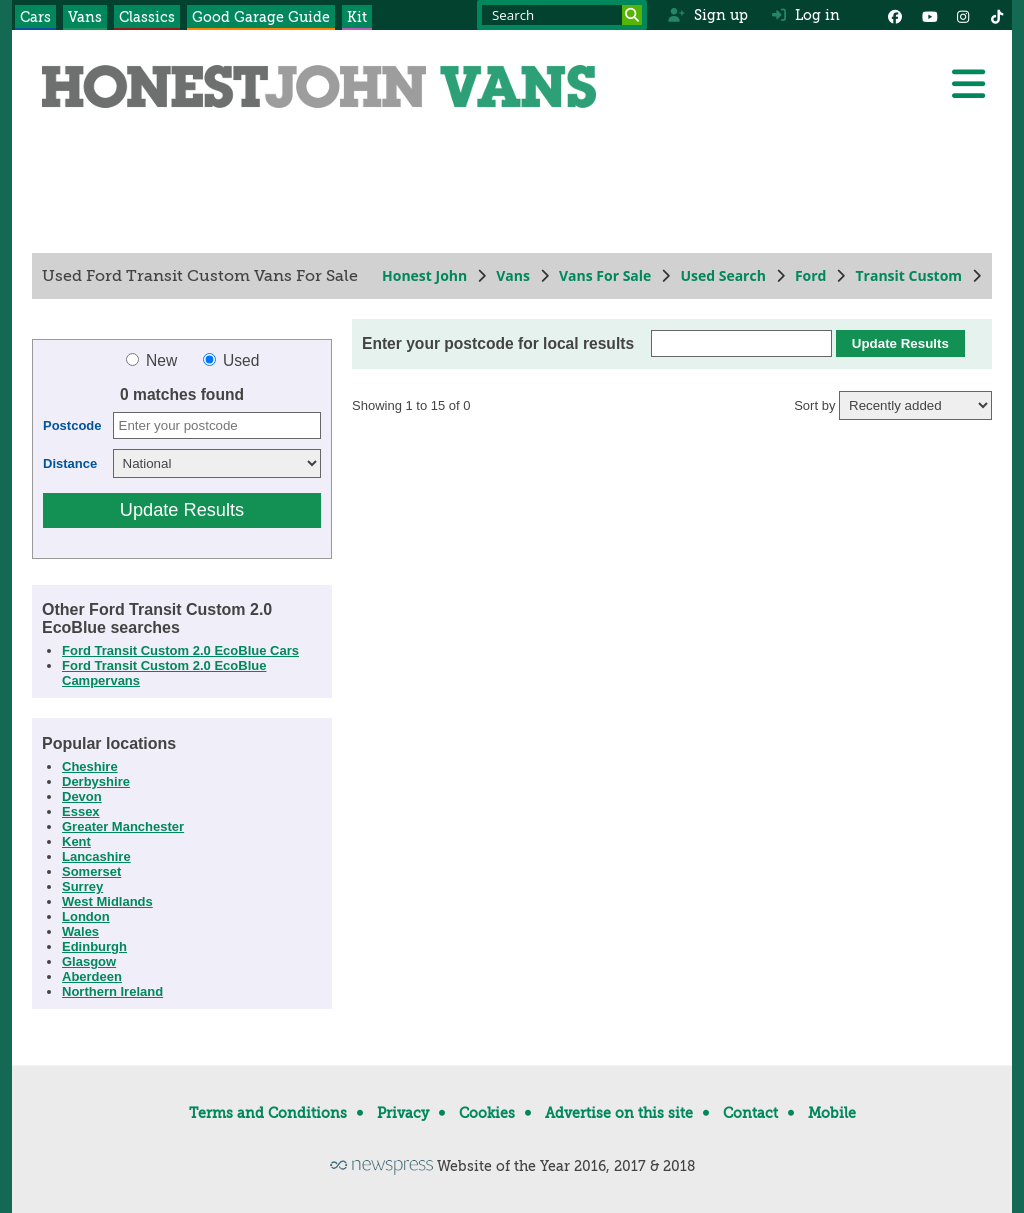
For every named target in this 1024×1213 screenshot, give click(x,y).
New (154, 360)
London (86, 916)
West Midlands (107, 901)
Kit (357, 17)
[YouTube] (929, 15)
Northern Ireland (112, 991)
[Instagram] (963, 15)
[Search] (632, 15)
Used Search (723, 275)
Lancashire (96, 856)
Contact (750, 1113)
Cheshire (90, 766)
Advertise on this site (619, 1113)
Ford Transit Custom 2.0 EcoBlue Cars (180, 650)
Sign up (707, 15)
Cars (35, 17)
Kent (76, 841)
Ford (811, 275)
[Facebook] (895, 15)
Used (231, 360)
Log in (806, 15)
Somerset (91, 871)
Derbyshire (96, 781)
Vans (85, 17)
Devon (82, 796)
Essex (81, 811)
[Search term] (562, 15)
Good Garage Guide (261, 17)
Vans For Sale (605, 275)
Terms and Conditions (268, 1113)
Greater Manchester (123, 826)
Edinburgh (94, 946)
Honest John (424, 275)
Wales (80, 931)
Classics (147, 17)
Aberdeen (92, 976)
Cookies (487, 1113)
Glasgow (89, 961)
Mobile (832, 1113)
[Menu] (968, 84)
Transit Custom (908, 275)
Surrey (82, 886)
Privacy (403, 1113)
